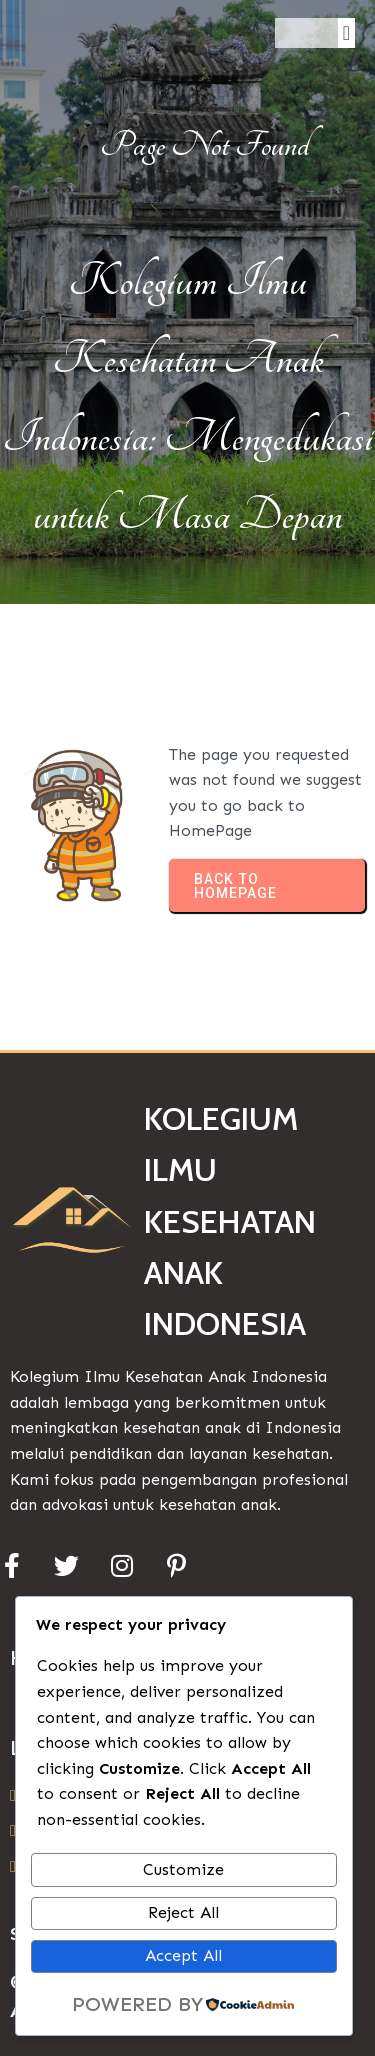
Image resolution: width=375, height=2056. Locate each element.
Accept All (183, 1955)
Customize (183, 1869)
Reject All (183, 1912)
